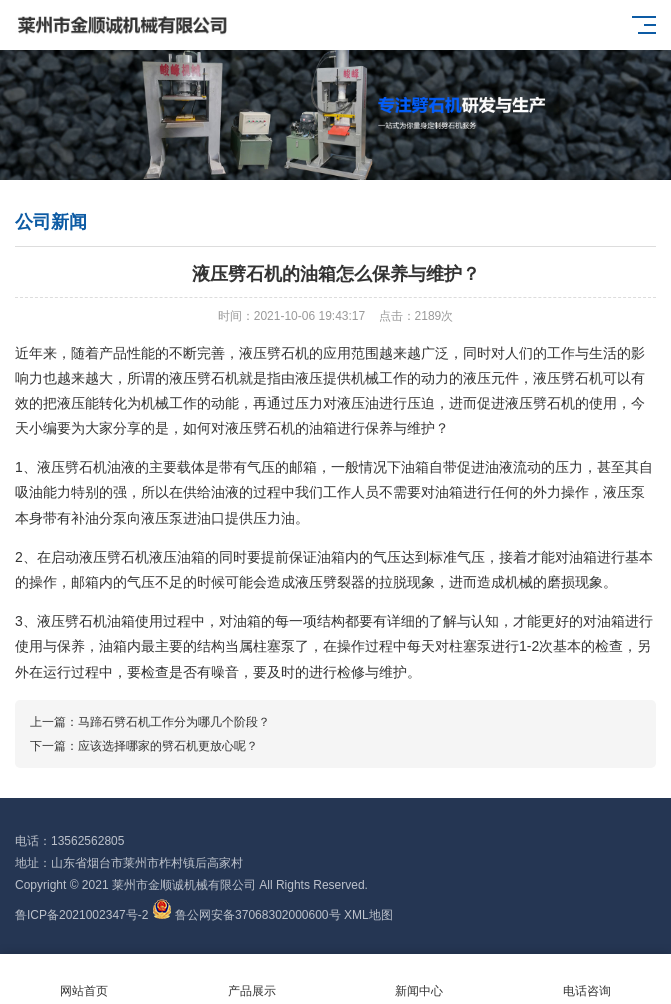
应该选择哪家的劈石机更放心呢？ (168, 746)
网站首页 (84, 979)
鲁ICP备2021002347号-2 (81, 915)
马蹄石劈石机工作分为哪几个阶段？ (174, 722)
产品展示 (252, 979)
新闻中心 (420, 979)
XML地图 (368, 915)
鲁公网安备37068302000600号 (248, 915)
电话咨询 (587, 979)
